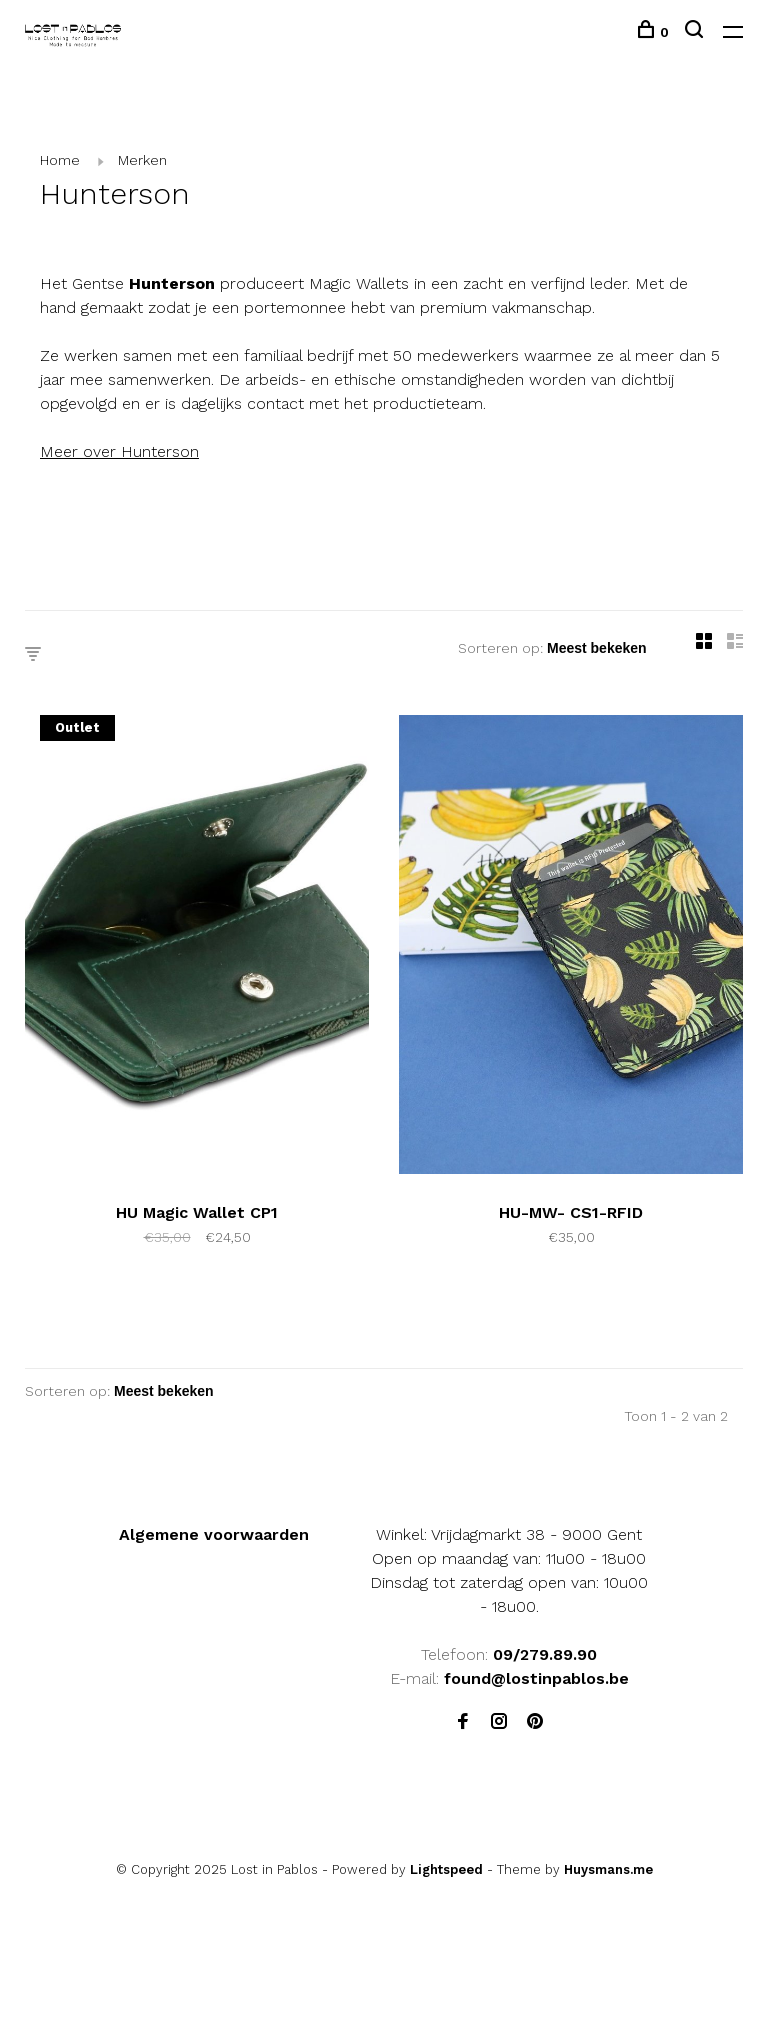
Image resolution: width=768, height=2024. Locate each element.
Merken (142, 160)
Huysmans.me (608, 1869)
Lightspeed (446, 1869)
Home (60, 160)
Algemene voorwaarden (214, 1534)
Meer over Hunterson (119, 451)
